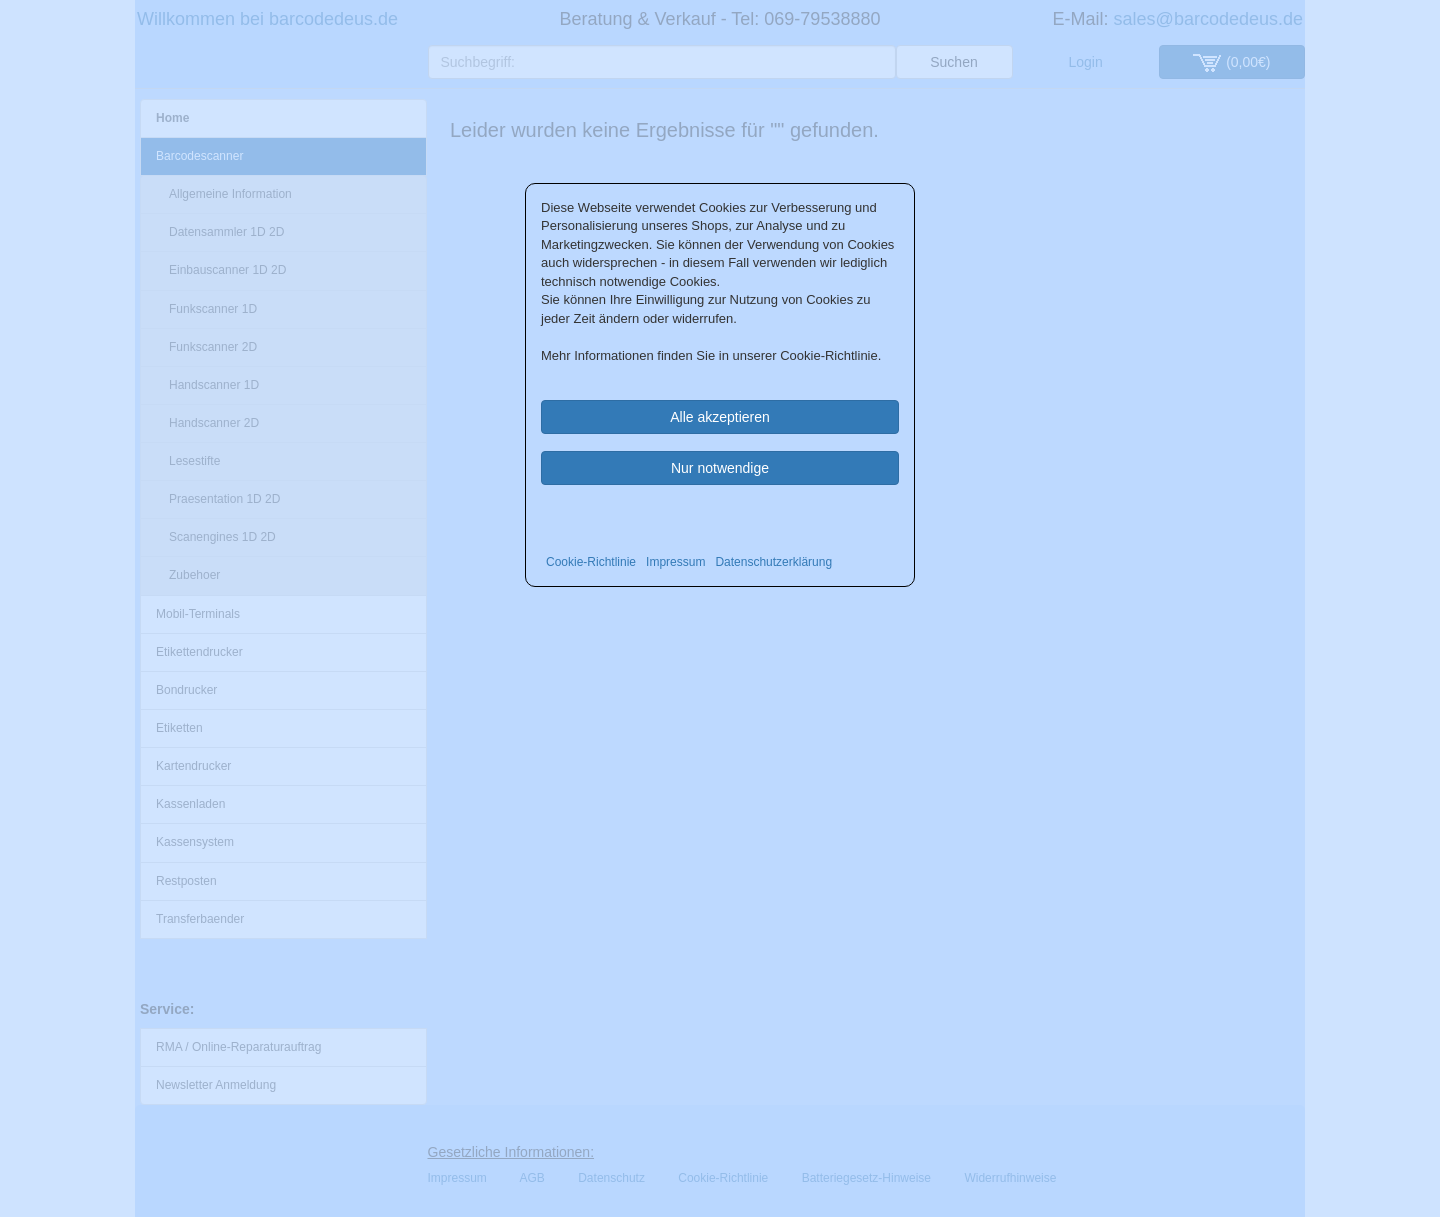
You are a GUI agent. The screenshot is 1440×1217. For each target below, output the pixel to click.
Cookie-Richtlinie (591, 562)
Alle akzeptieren (720, 417)
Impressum (675, 562)
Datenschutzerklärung (773, 562)
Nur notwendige (720, 468)
